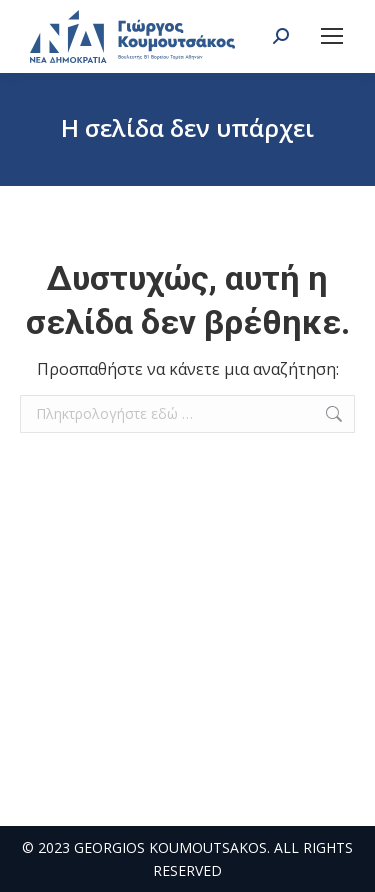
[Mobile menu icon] (332, 36)
